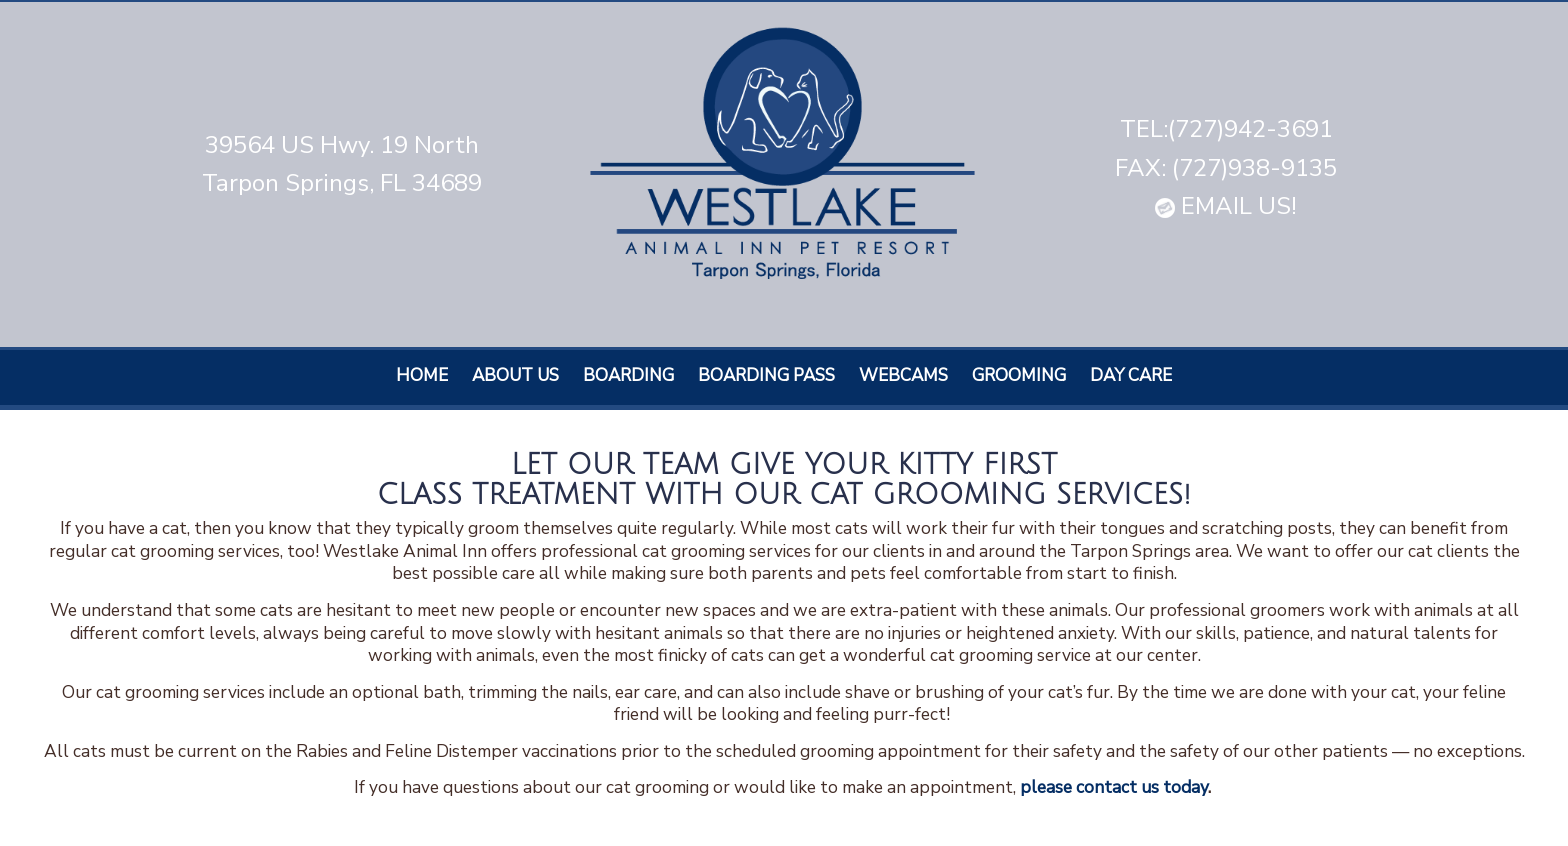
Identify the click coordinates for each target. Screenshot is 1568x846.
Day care (1131, 375)
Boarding (628, 375)
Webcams (903, 375)
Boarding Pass (766, 375)
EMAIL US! (1226, 206)
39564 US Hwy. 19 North (342, 145)
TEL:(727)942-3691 (1226, 129)
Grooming (1019, 375)
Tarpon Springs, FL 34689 (342, 183)
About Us (515, 375)
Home (422, 375)
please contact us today (1114, 787)
